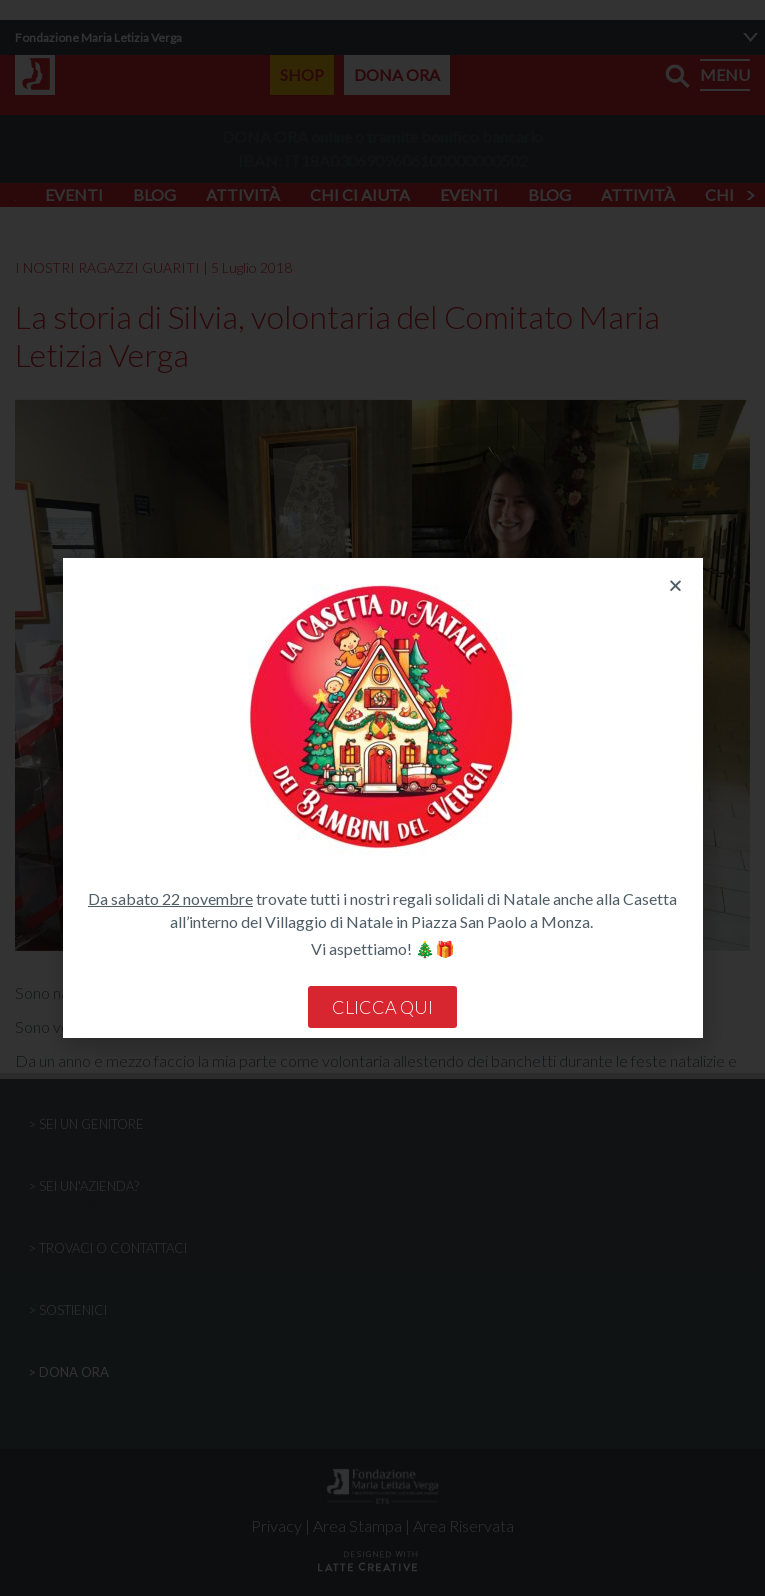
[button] (675, 585)
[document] (382, 798)
